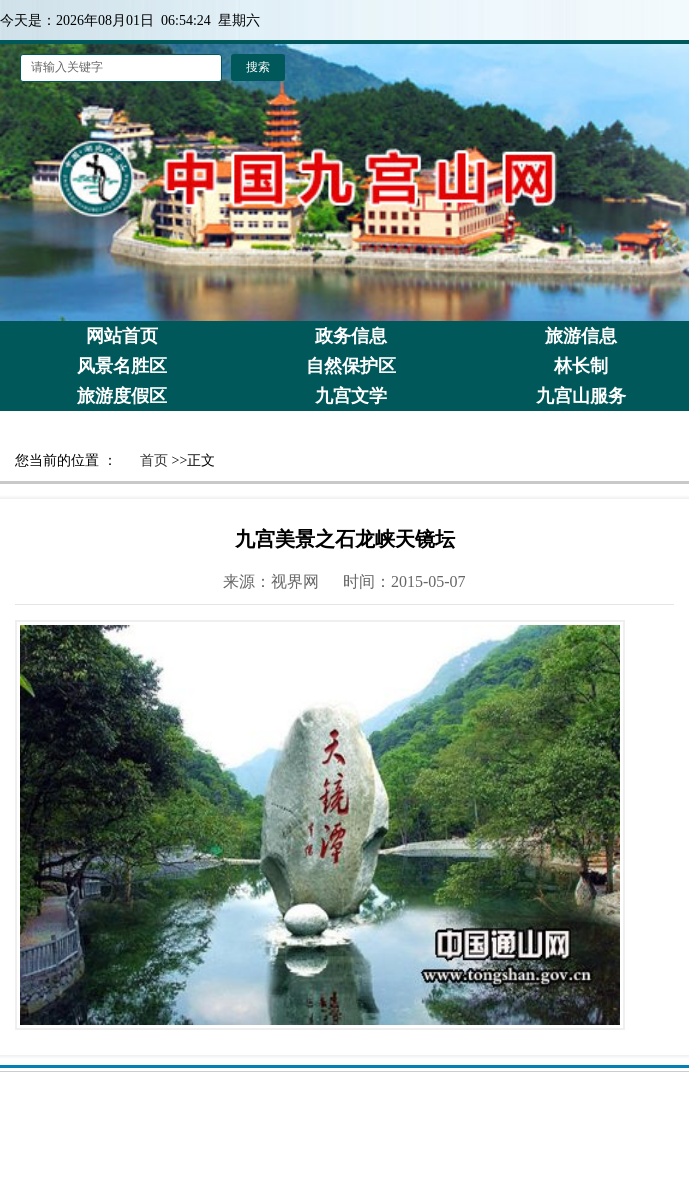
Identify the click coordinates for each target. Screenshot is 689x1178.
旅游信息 (581, 336)
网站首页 (122, 336)
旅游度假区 (122, 396)
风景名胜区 (122, 366)
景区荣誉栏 (122, 426)
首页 (154, 460)
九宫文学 (351, 396)
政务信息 (351, 336)
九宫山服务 (581, 396)
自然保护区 (351, 366)
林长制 (581, 366)
